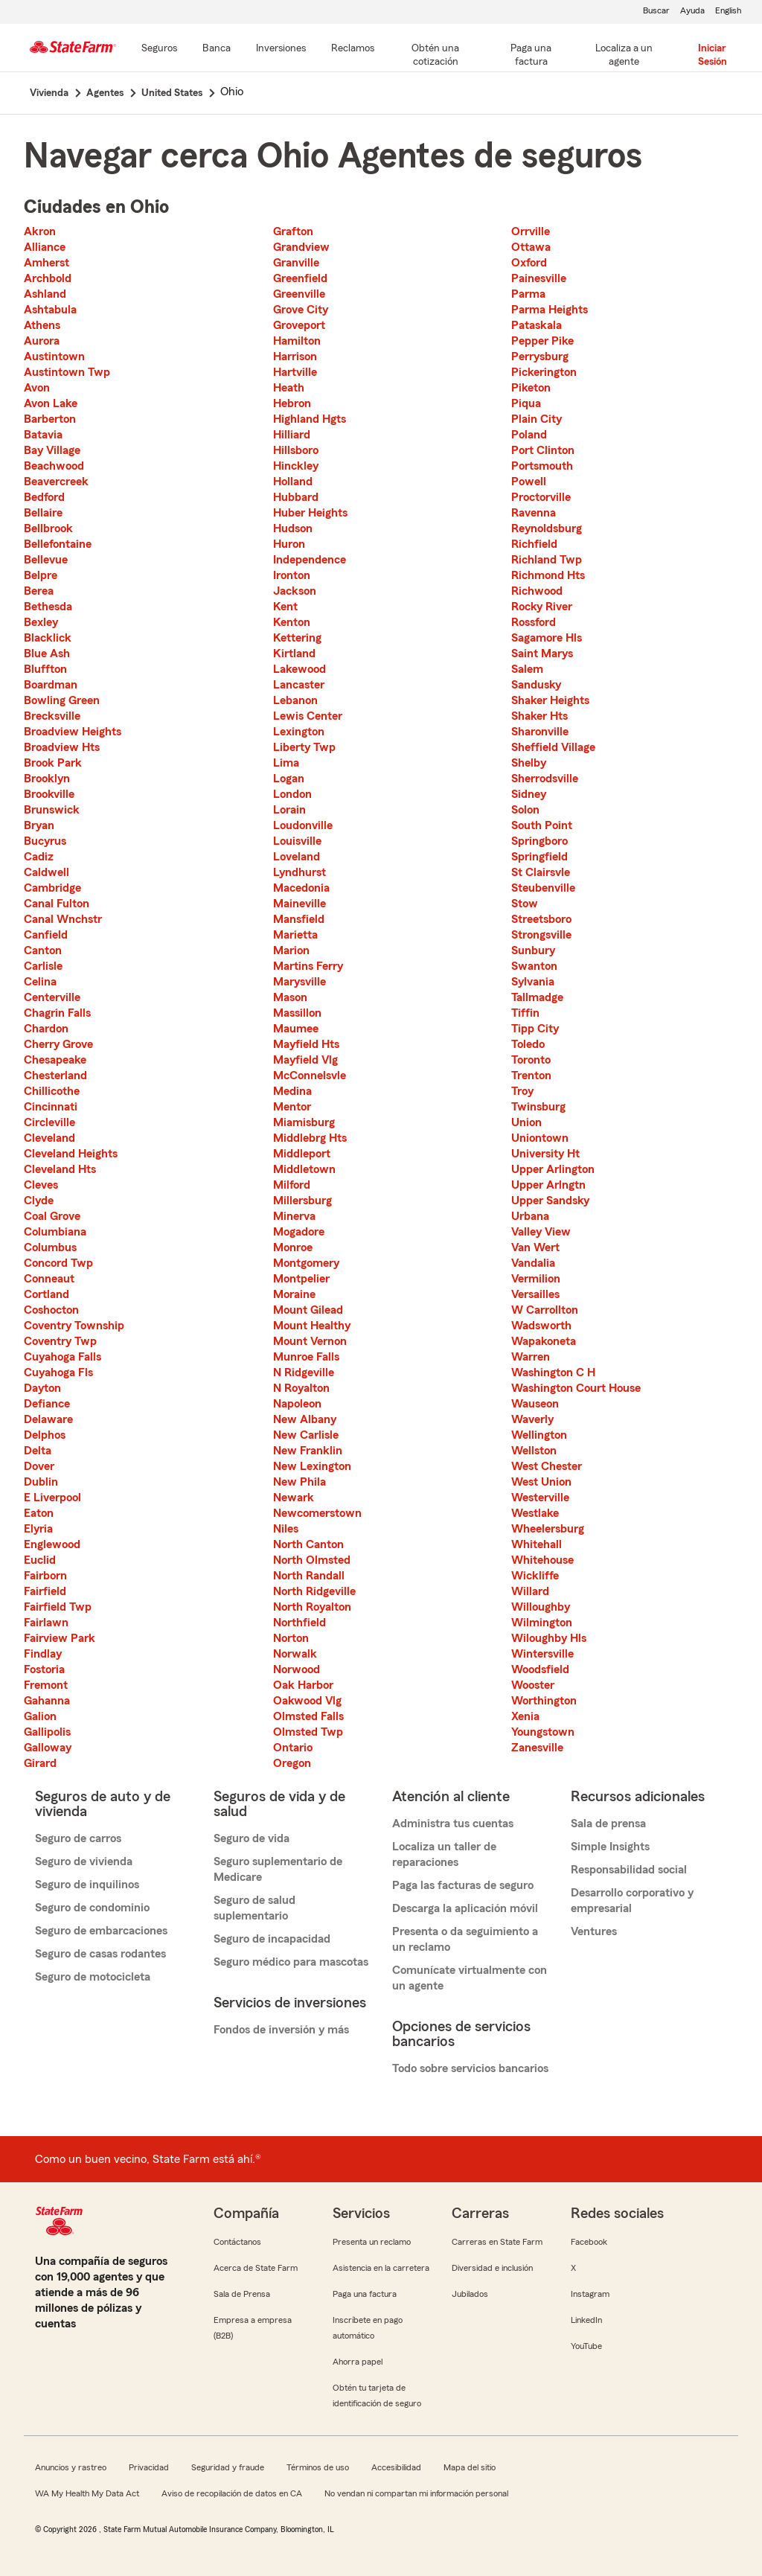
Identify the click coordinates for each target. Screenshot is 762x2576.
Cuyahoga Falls (62, 1357)
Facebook (589, 2241)
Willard (530, 1591)
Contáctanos (237, 2241)
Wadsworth (541, 1326)
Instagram (590, 2293)
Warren (530, 1357)
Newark (293, 1497)
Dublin (41, 1482)
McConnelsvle (309, 1075)
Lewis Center (307, 716)
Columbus (50, 1247)
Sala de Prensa (242, 2293)
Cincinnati (50, 1107)
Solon (525, 810)
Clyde (39, 1200)
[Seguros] (159, 49)
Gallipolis (47, 1732)
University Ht (545, 1154)
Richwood (537, 591)
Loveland (296, 857)
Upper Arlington (553, 1169)
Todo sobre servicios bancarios (470, 2068)
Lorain (289, 810)
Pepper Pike (542, 341)
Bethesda (48, 607)
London (292, 794)
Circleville (49, 1122)
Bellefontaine (58, 544)
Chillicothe (52, 1091)
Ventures (594, 1931)
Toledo (528, 1044)
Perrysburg (540, 356)
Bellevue (46, 560)
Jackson (294, 591)
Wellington (539, 1435)
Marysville (299, 982)
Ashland (45, 294)
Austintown (54, 356)
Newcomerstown (317, 1513)
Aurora (42, 341)
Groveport (299, 325)
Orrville (530, 231)
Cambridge (52, 888)
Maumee (295, 1029)
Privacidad (149, 2467)
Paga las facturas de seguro (463, 1885)
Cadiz (39, 857)
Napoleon (297, 1404)
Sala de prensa (608, 1823)
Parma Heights (549, 310)
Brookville (49, 794)
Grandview (301, 247)
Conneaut (49, 1279)
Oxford (529, 263)
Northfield (299, 1623)
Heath (288, 388)
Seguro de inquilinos (87, 1885)
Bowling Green (62, 700)
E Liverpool (52, 1497)
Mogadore (298, 1232)
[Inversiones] (280, 49)
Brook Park (53, 763)
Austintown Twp (67, 372)
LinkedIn (586, 2319)
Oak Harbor (303, 1685)
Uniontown (540, 1138)
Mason (290, 997)
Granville (296, 263)
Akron (40, 231)
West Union (541, 1482)
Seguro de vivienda (83, 1861)
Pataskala (536, 325)
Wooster (532, 1685)
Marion (291, 950)
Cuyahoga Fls (58, 1372)
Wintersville (542, 1654)
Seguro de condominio (92, 1908)
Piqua (526, 403)
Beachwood (54, 466)
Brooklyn (47, 778)
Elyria (38, 1529)
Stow (524, 904)
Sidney (528, 794)
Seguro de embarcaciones (101, 1931)
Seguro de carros (78, 1838)
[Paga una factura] (531, 55)
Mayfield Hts (306, 1044)
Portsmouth (542, 466)
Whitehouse (542, 1560)
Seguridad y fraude (227, 2467)
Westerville (540, 1497)
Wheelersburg (547, 1529)
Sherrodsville (544, 778)
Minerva (294, 1216)
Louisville (297, 841)
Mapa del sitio (470, 2467)
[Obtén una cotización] (435, 55)
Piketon (531, 388)
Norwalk (295, 1654)
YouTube (586, 2346)
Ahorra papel (357, 2361)
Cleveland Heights (71, 1154)
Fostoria (44, 1669)
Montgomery (306, 1263)
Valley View (541, 1232)
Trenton (531, 1075)
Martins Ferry (308, 966)
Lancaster (298, 685)
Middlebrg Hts (310, 1138)
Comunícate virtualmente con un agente (469, 1978)
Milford (291, 1185)
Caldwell (46, 872)
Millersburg (302, 1200)
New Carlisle (306, 1435)
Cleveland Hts (60, 1169)
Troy (522, 1091)
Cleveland (49, 1138)
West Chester (546, 1466)
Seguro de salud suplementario (254, 1908)
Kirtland (294, 653)
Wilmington (541, 1623)
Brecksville (52, 716)
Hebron (292, 403)
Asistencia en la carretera (381, 2267)
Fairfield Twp (58, 1607)
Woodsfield (540, 1669)
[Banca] (216, 49)
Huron (289, 544)
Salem (527, 669)
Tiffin (525, 1013)
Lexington (298, 732)
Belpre (40, 575)
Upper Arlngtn (548, 1185)
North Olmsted (311, 1560)
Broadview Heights (72, 732)
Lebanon (295, 700)
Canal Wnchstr (63, 919)
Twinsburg (538, 1107)
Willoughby (540, 1607)
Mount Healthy (311, 1326)
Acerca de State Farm (256, 2267)
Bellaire (43, 513)
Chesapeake (55, 1060)
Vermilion (535, 1279)
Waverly (532, 1419)
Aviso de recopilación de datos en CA (231, 2493)
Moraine (294, 1294)
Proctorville (541, 497)
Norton (291, 1638)
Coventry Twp (60, 1341)
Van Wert (535, 1247)
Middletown (304, 1169)
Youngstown (542, 1732)
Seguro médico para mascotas (291, 1962)
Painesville (538, 278)
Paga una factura (365, 2293)
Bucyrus (45, 841)
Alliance (44, 247)
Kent (285, 607)
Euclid (40, 1560)
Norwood (296, 1669)
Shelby (528, 763)
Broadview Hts (62, 747)
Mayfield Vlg (305, 1060)
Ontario (293, 1748)
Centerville (52, 997)
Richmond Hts (548, 575)
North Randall (309, 1576)
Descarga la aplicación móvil (465, 1908)
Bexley (41, 622)
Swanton (534, 966)
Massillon (297, 1013)
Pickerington (544, 372)
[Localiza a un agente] (624, 55)
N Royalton (301, 1388)
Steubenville (543, 888)
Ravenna (533, 513)
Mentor (292, 1107)
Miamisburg (304, 1122)
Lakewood (299, 669)
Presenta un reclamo (372, 2241)
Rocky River (541, 607)
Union (526, 1122)
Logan (288, 778)
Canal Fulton (56, 904)
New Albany (304, 1419)
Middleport (301, 1154)
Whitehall (536, 1544)
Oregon (292, 1763)
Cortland (46, 1294)
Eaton (39, 1513)
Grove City (300, 310)
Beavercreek (56, 482)
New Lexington (312, 1466)
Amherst (46, 263)
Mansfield (298, 919)
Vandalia (533, 1263)
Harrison (295, 356)
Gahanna (47, 1701)
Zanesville (537, 1748)
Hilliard (291, 435)
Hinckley (295, 466)
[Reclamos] (353, 49)
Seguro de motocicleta (92, 1977)
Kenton (291, 622)
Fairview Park (59, 1638)
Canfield (46, 935)
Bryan (39, 825)
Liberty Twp (304, 747)
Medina (292, 1091)
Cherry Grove (58, 1044)
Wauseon (535, 1404)
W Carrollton (544, 1310)
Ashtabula (50, 310)
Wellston (534, 1451)
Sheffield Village (553, 747)
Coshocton (51, 1310)
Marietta (295, 935)
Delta (37, 1451)
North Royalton (312, 1607)
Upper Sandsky (550, 1200)
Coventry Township (74, 1326)
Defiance (47, 1404)
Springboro (539, 841)
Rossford (533, 622)
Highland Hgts (309, 419)
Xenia (525, 1716)
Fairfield (45, 1591)
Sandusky (536, 685)
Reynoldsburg (546, 528)
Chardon (46, 1029)
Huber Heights (310, 513)
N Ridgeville (303, 1372)
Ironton (291, 575)
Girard (40, 1763)
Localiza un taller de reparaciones (444, 1854)
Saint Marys (542, 653)
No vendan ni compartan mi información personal (416, 2493)
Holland (293, 482)
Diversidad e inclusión (492, 2267)
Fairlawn (46, 1623)
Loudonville (303, 825)
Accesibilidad (396, 2467)
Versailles (535, 1294)
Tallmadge (537, 997)
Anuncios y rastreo (70, 2467)
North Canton (308, 1544)
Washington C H (553, 1372)
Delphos (44, 1435)
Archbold (47, 278)
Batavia (43, 435)
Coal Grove (52, 1216)
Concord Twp (58, 1263)
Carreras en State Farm (497, 2241)
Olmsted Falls (308, 1716)
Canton (43, 950)
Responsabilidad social (629, 1870)
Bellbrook (48, 528)
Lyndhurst (299, 872)
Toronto (531, 1060)
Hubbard (295, 497)
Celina (40, 982)
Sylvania (532, 982)
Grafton (293, 231)
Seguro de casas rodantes (100, 1954)
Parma (528, 294)
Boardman (50, 685)
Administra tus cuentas (452, 1823)
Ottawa (531, 247)
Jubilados (470, 2293)
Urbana (530, 1216)
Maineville (299, 904)
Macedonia (301, 888)
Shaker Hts (539, 716)
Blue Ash (47, 653)
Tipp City (535, 1029)
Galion (40, 1716)
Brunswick (52, 810)
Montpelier (301, 1279)
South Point (541, 825)
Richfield (534, 544)
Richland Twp (546, 560)
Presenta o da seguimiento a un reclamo (465, 1939)
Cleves (41, 1185)
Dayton (42, 1388)
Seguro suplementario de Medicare (278, 1869)
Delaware (48, 1419)
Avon (37, 388)
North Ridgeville (314, 1591)
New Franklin (307, 1451)
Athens (42, 325)
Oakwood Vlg (307, 1701)
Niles (285, 1529)
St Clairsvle (540, 872)
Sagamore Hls (546, 638)
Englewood (52, 1544)
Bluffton (45, 669)
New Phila (299, 1482)
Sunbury (533, 950)
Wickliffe (535, 1576)
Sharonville (540, 732)
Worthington (544, 1701)
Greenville (299, 294)
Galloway (47, 1748)
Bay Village (52, 450)
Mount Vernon (310, 1341)
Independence (309, 560)
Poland (529, 435)
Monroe (293, 1247)
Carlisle (43, 966)
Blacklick (47, 638)
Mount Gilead (308, 1310)
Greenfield (300, 278)
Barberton (50, 419)
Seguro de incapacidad (272, 1939)
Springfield (539, 857)
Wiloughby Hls (548, 1638)
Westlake (535, 1513)
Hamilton (297, 341)
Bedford (44, 497)
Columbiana (55, 1232)
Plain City (536, 419)
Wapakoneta (543, 1341)
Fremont (46, 1685)
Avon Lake (50, 403)
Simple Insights (610, 1847)
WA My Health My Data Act (87, 2493)
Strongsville (541, 935)
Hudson (293, 528)
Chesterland (55, 1075)
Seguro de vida (251, 1838)
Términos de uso (317, 2467)
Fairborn (45, 1576)
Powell (528, 482)
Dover (39, 1466)
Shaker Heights (550, 700)
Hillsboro (295, 450)
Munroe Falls (306, 1357)
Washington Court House (576, 1388)
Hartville (295, 372)
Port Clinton (542, 450)
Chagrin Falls (57, 1013)
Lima (286, 763)
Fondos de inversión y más (281, 2030)
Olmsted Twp (308, 1732)
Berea (39, 591)
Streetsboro (541, 919)
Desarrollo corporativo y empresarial (632, 1900)
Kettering (297, 638)
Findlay (43, 1654)
